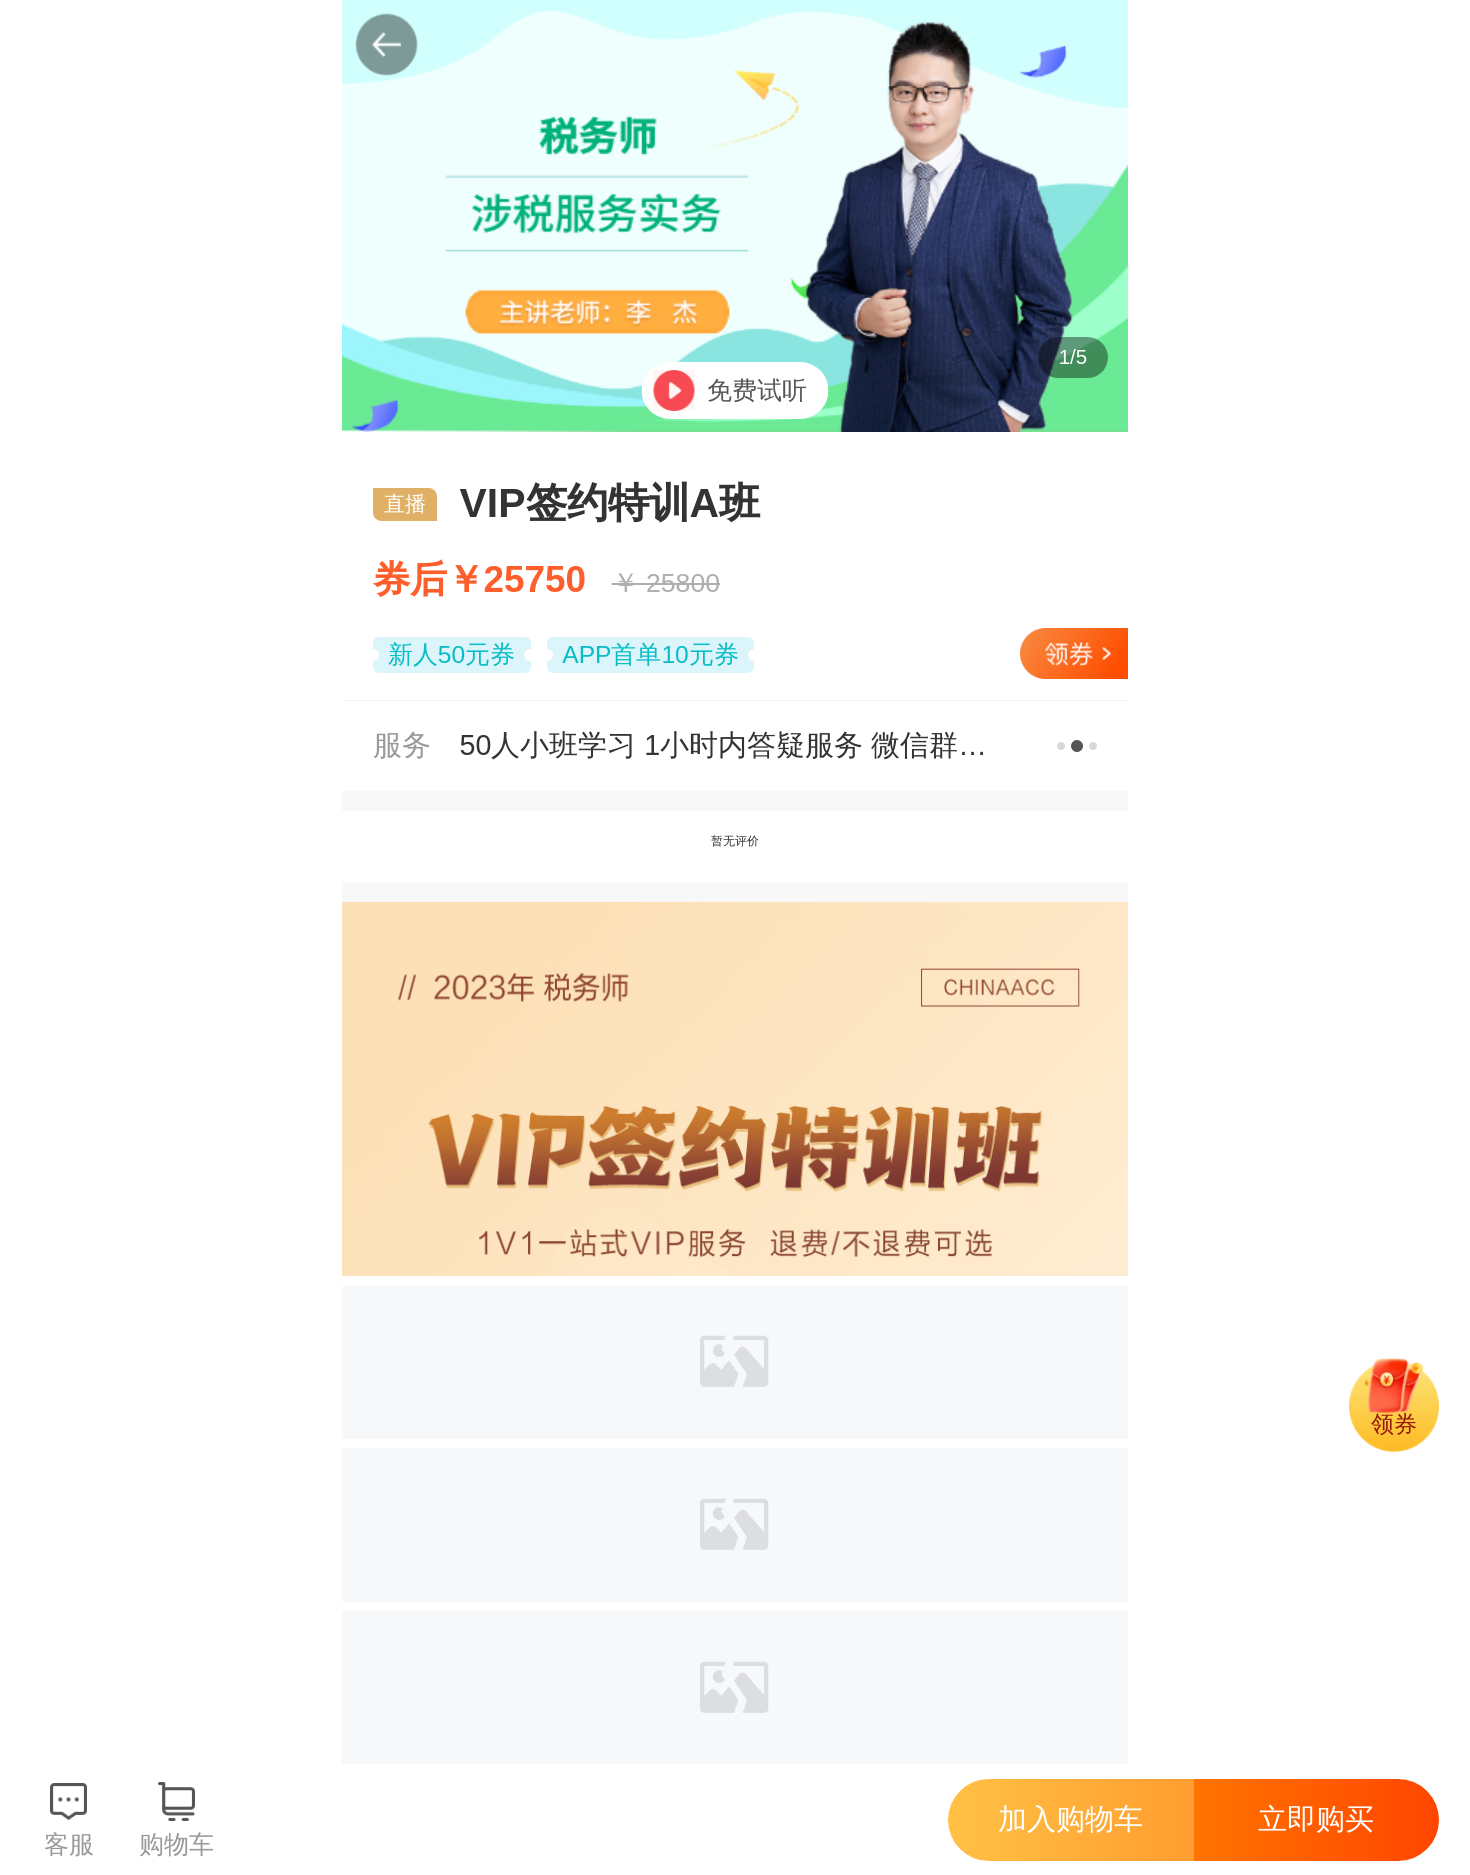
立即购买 (1316, 1819)
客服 (69, 1844)
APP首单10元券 (650, 654)
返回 (387, 45)
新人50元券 (451, 654)
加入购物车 (1070, 1819)
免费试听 (757, 390)
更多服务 (1077, 745)
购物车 (176, 1844)
